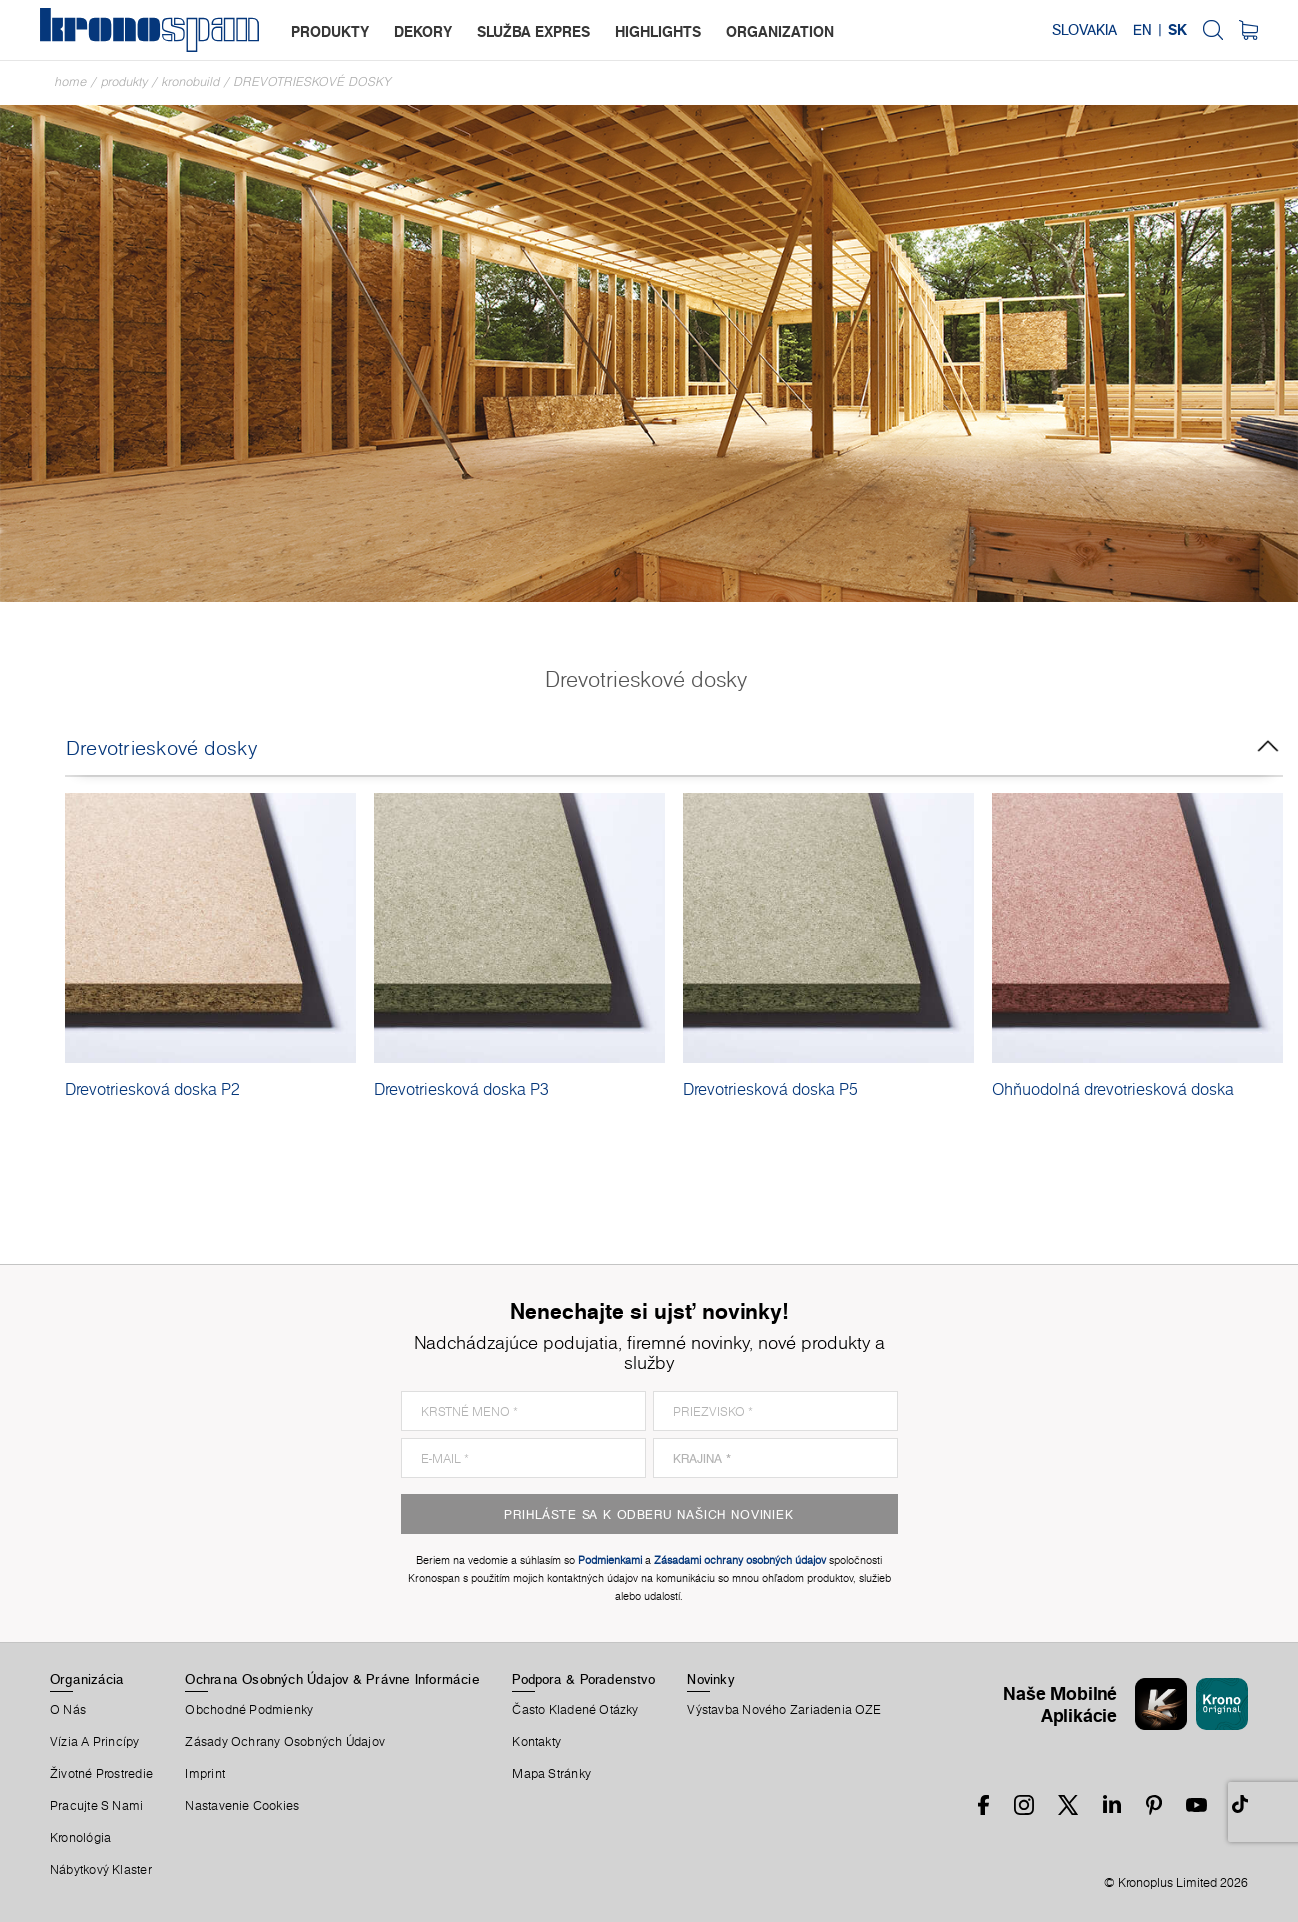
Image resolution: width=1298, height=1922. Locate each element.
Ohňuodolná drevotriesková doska (1113, 1089)
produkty (330, 31)
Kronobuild (191, 81)
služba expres (533, 31)
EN (1142, 30)
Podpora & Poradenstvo (583, 1679)
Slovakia (1084, 30)
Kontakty (536, 1742)
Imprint (205, 1774)
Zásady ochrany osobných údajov (285, 1742)
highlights (658, 31)
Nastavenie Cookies (242, 1806)
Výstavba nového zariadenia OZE (784, 1710)
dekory (423, 31)
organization (780, 31)
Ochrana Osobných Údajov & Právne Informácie (332, 1679)
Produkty (124, 81)
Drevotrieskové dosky (313, 81)
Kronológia (80, 1838)
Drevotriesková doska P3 (461, 1089)
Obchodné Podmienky (249, 1710)
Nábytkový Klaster (101, 1870)
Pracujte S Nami (96, 1806)
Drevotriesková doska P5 (770, 1089)
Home (71, 81)
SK (1177, 30)
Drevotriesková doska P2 (152, 1089)
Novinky (710, 1679)
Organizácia (87, 1679)
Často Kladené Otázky (575, 1710)
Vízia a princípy (95, 1742)
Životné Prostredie (101, 1774)
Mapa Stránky (551, 1774)
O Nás (68, 1710)
